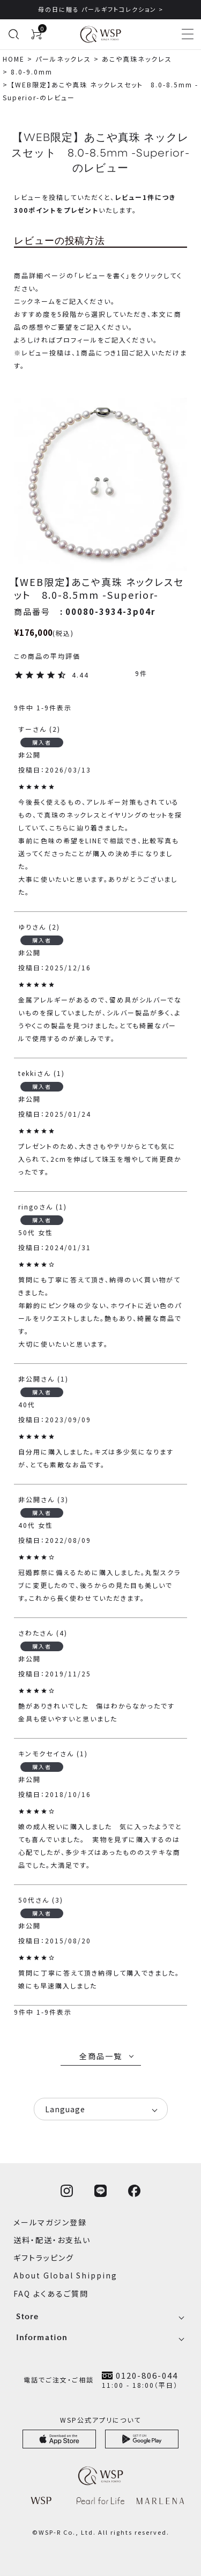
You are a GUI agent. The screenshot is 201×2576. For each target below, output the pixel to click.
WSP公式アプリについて (100, 2419)
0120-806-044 (147, 2375)
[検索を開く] (13, 34)
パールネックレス (63, 58)
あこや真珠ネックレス (137, 58)
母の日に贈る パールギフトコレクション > (100, 9)
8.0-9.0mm (32, 71)
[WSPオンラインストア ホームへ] (100, 34)
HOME (14, 58)
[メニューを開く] (187, 34)
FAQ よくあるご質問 (50, 2293)
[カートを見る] (36, 34)
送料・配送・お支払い (52, 2239)
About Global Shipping (65, 2275)
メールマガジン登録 (50, 2222)
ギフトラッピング (43, 2257)
